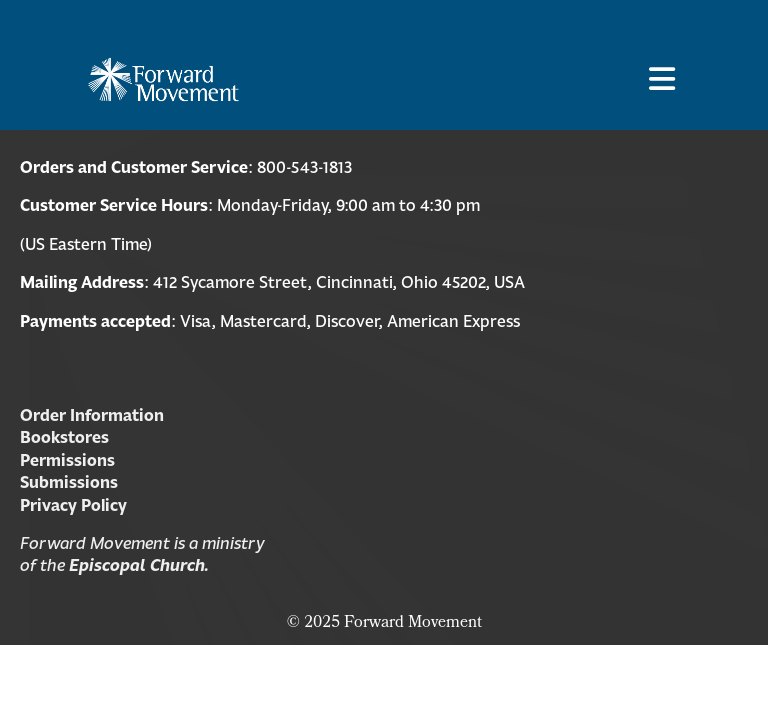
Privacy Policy (73, 505)
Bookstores (64, 437)
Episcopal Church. (139, 565)
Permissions (67, 460)
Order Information (92, 415)
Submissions (69, 482)
